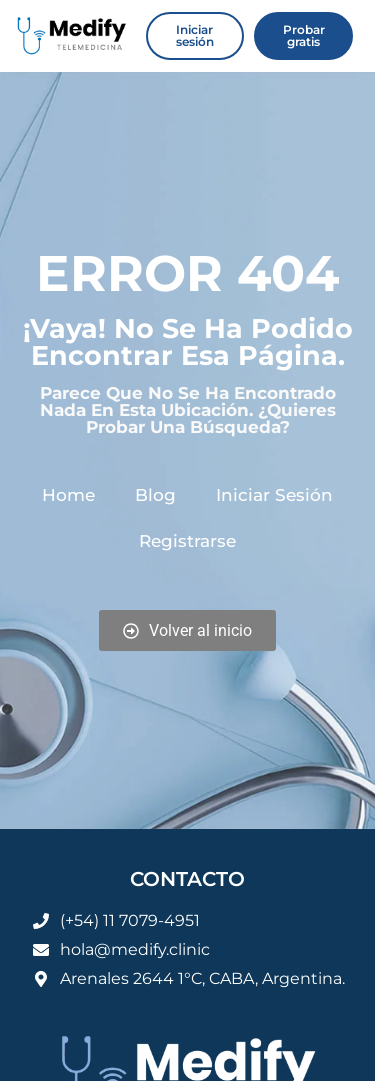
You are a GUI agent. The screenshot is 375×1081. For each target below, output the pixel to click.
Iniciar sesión (274, 495)
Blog (155, 495)
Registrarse (187, 541)
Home (68, 495)
